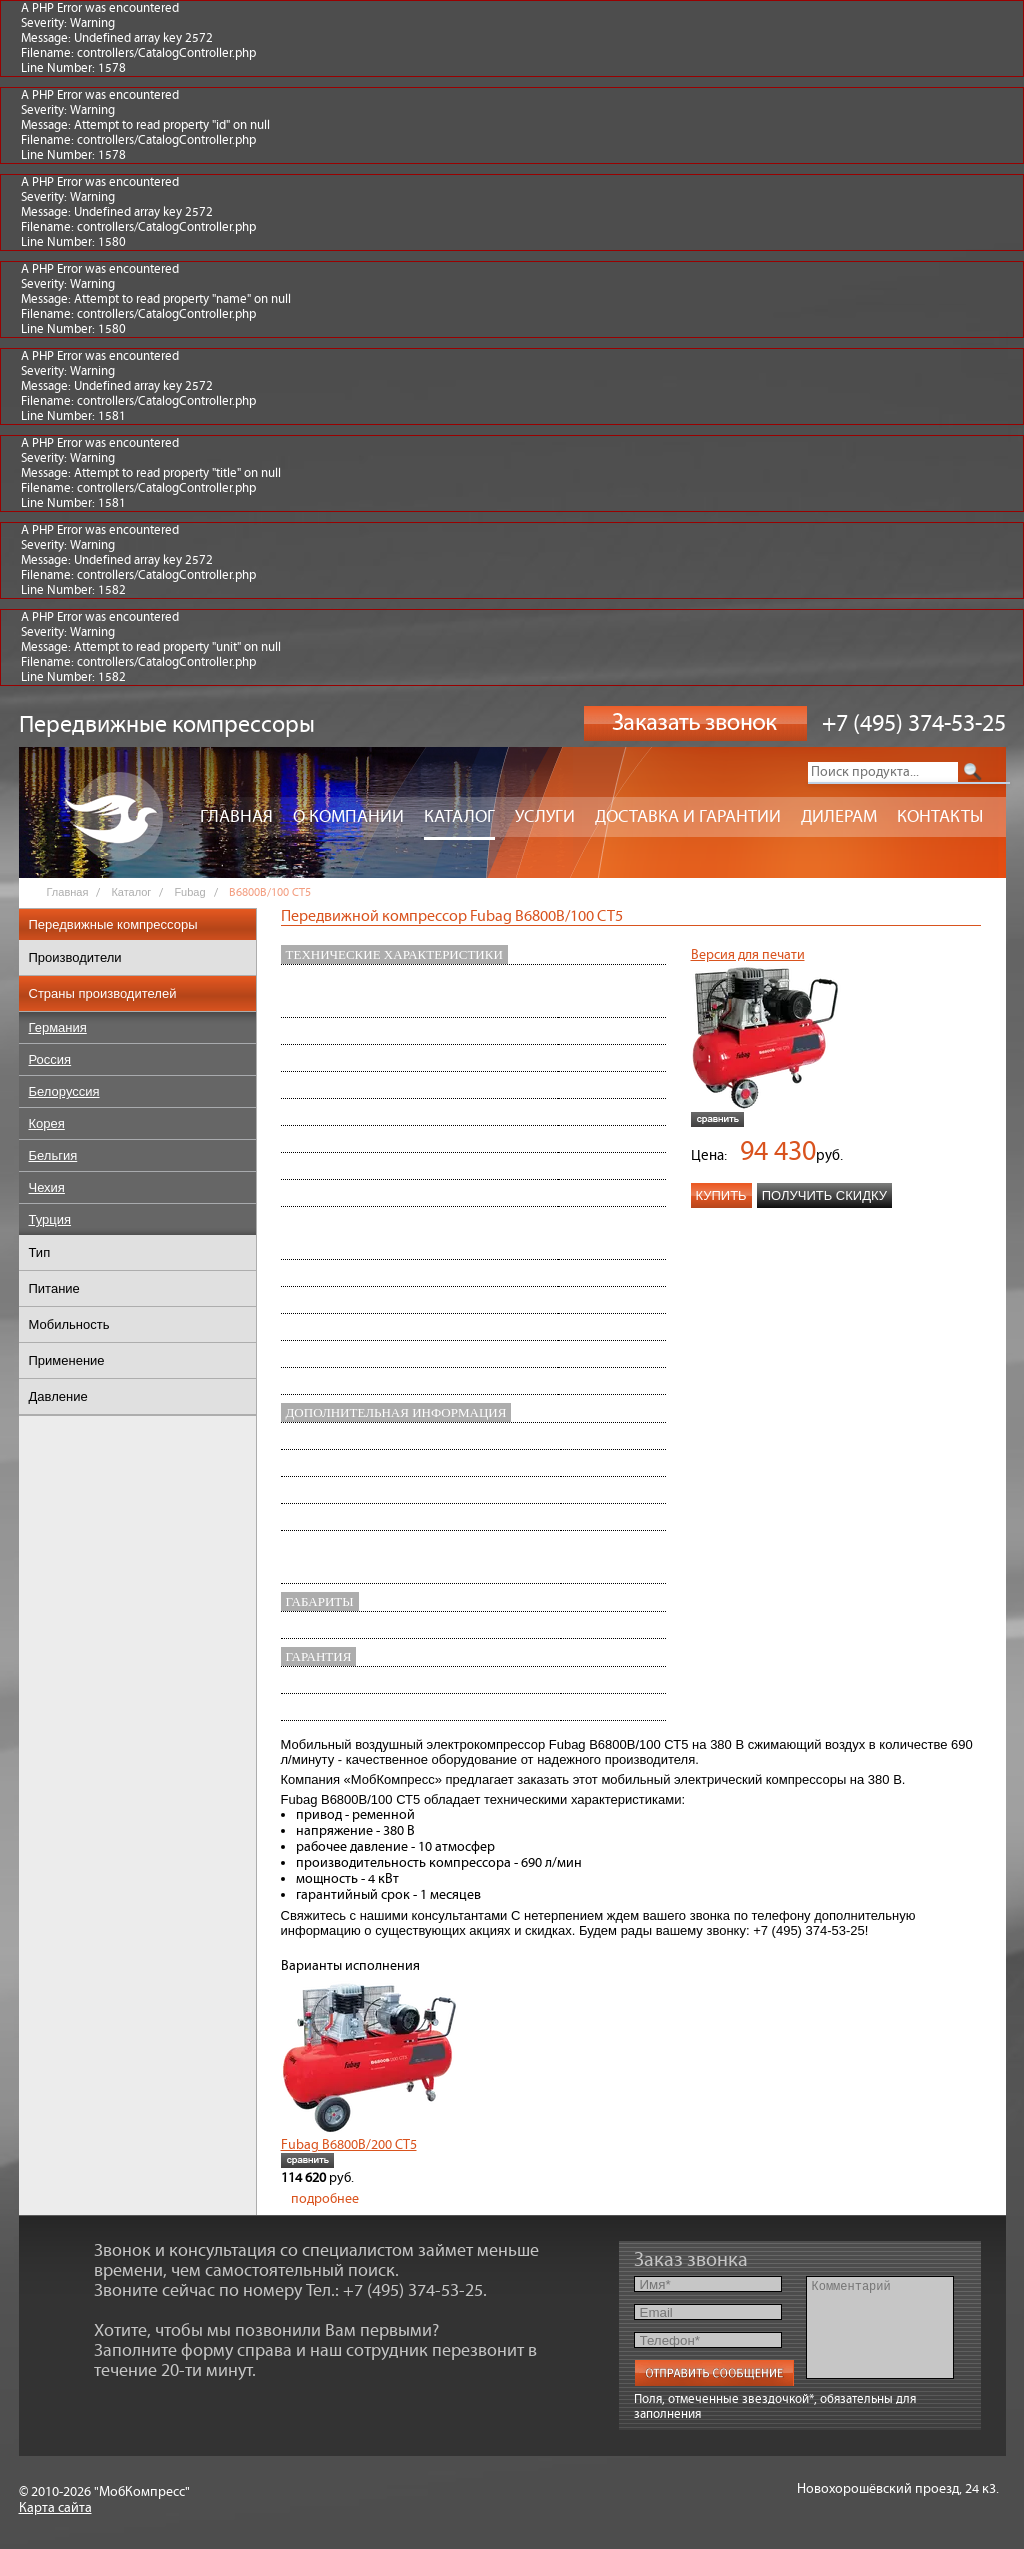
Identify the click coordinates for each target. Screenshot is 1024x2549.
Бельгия (53, 1155)
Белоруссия (64, 1091)
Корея (47, 1123)
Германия (58, 1027)
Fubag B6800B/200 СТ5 (349, 2145)
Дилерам (839, 817)
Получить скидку (824, 1195)
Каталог (459, 817)
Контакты (940, 817)
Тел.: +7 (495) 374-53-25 (394, 2291)
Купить (721, 1195)
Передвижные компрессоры (113, 924)
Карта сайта (55, 2508)
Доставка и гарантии (688, 817)
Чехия (47, 1187)
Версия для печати (748, 955)
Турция (50, 1219)
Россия (50, 1059)
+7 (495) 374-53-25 (914, 724)
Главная (236, 817)
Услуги (545, 817)
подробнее (325, 2199)
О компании (348, 817)
